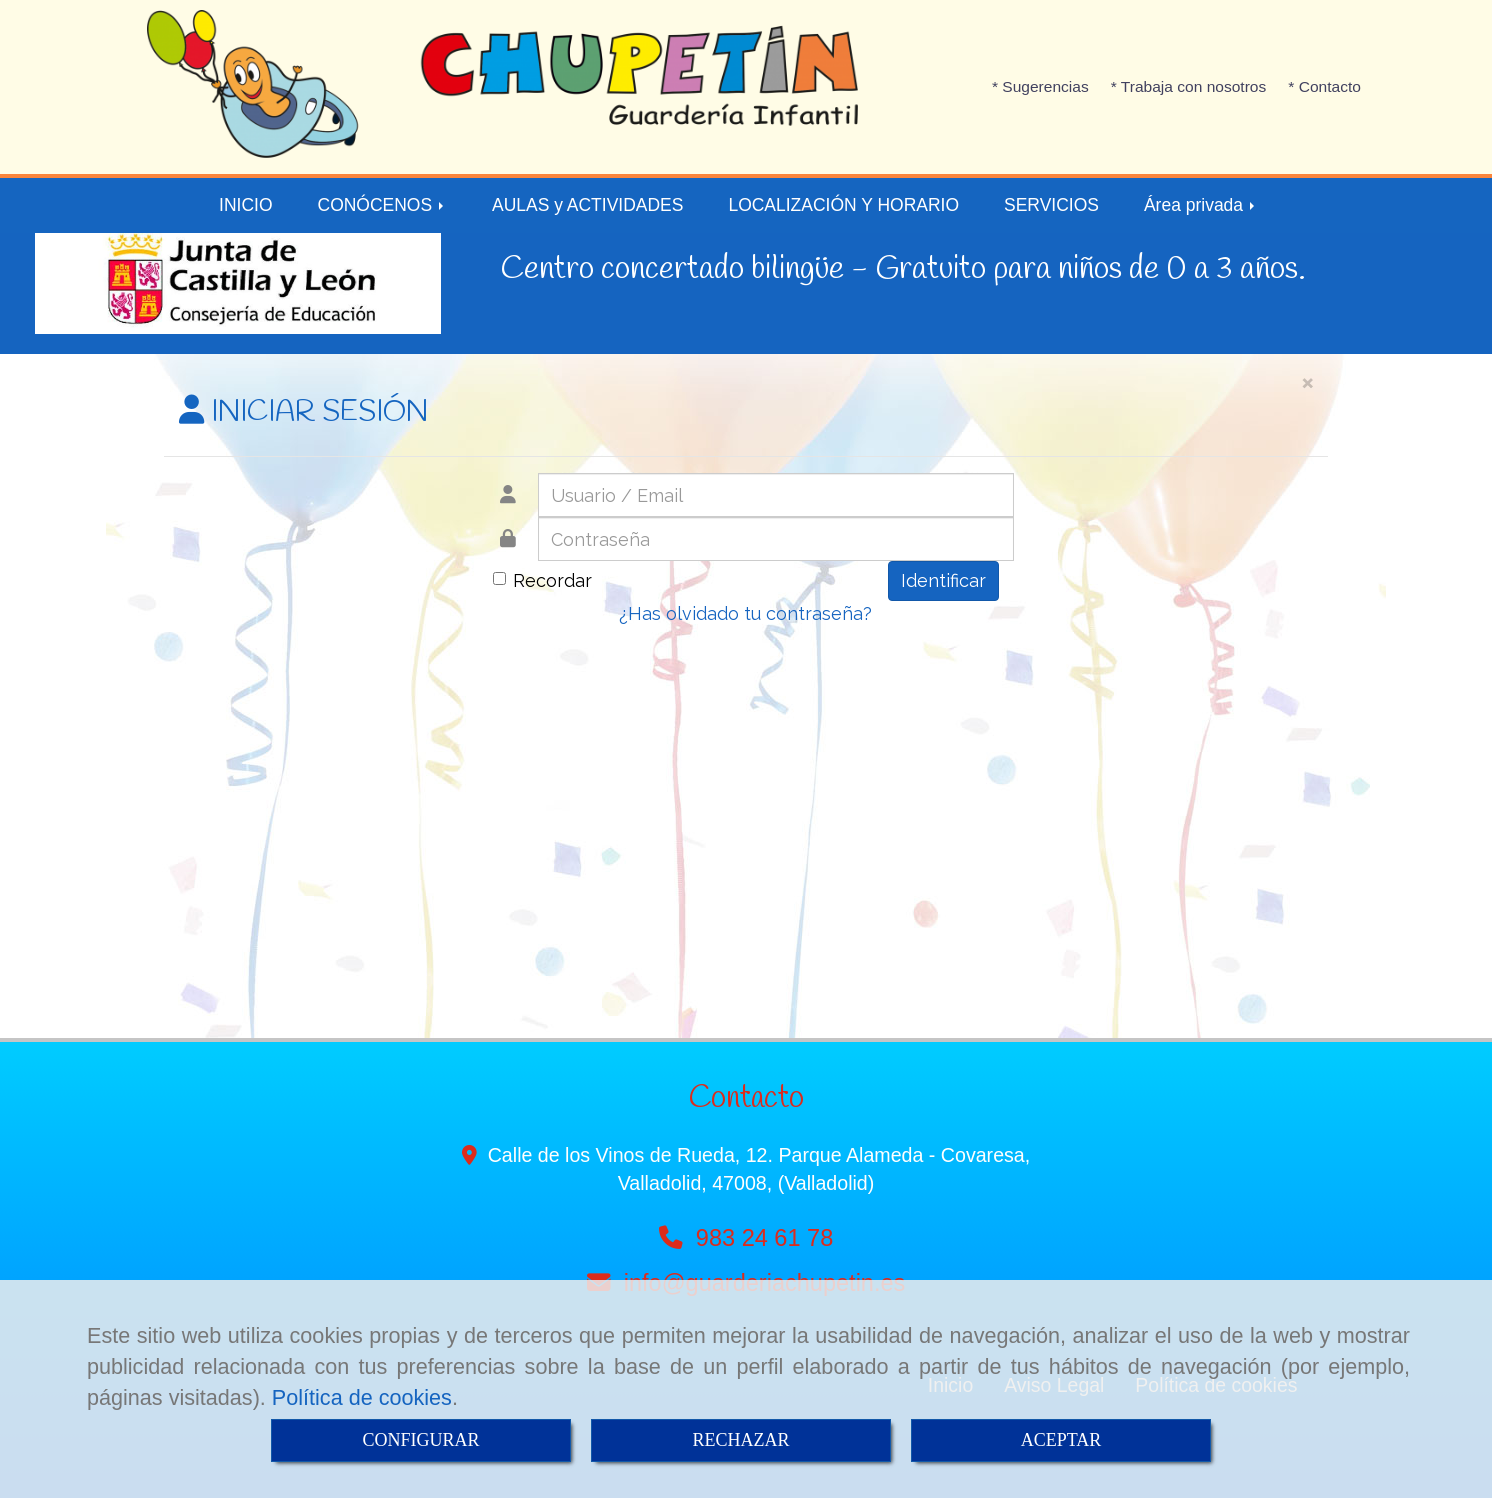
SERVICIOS (1051, 205)
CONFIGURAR (420, 1440)
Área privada (1201, 205)
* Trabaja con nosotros (1189, 86)
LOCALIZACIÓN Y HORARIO (843, 205)
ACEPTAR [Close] (1061, 1440)
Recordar (542, 580)
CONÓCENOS (383, 205)
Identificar (943, 580)
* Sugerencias (1040, 86)
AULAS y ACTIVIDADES (587, 205)
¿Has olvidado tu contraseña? (745, 613)
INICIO (245, 205)
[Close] (1307, 381)
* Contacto (1324, 86)
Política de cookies (362, 1397)
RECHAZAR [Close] (740, 1440)
